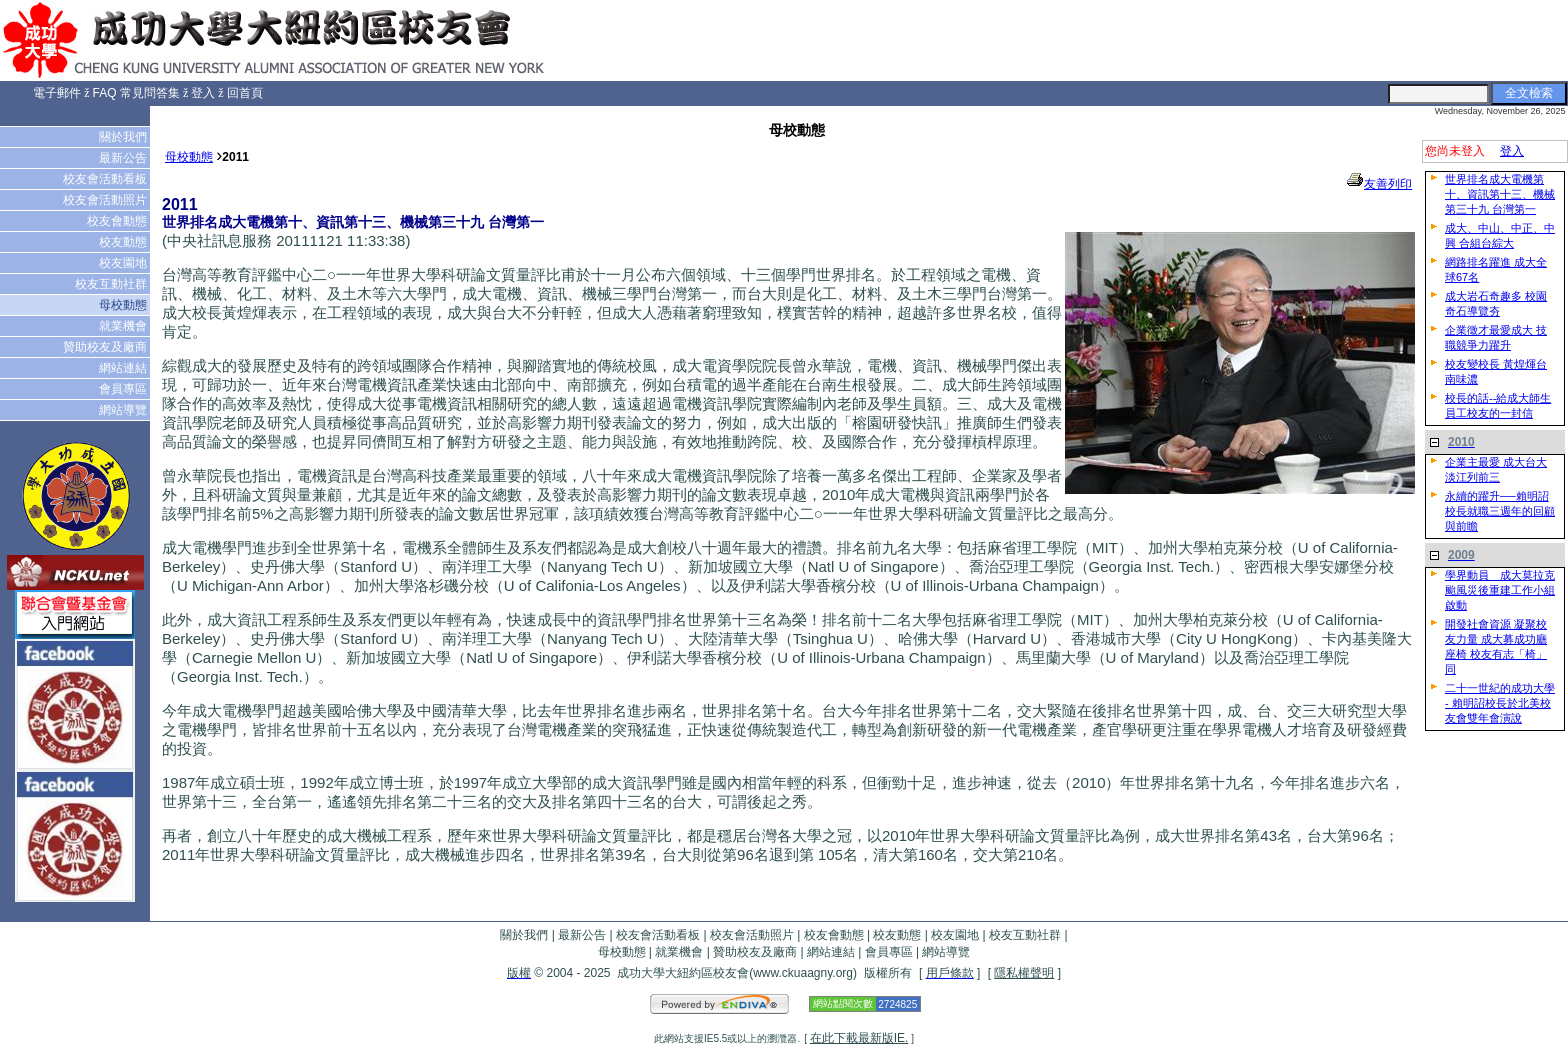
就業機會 (124, 326)
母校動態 (124, 305)
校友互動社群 (112, 284)
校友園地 (124, 263)
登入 (203, 93)
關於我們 (124, 137)
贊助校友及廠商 (106, 347)
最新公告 (124, 158)
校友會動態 (118, 221)
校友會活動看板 (106, 179)
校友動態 (124, 242)
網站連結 (124, 368)
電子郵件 (57, 93)
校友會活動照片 (106, 200)
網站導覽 (124, 410)
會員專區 (124, 389)
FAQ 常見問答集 (136, 93)
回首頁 (245, 93)
